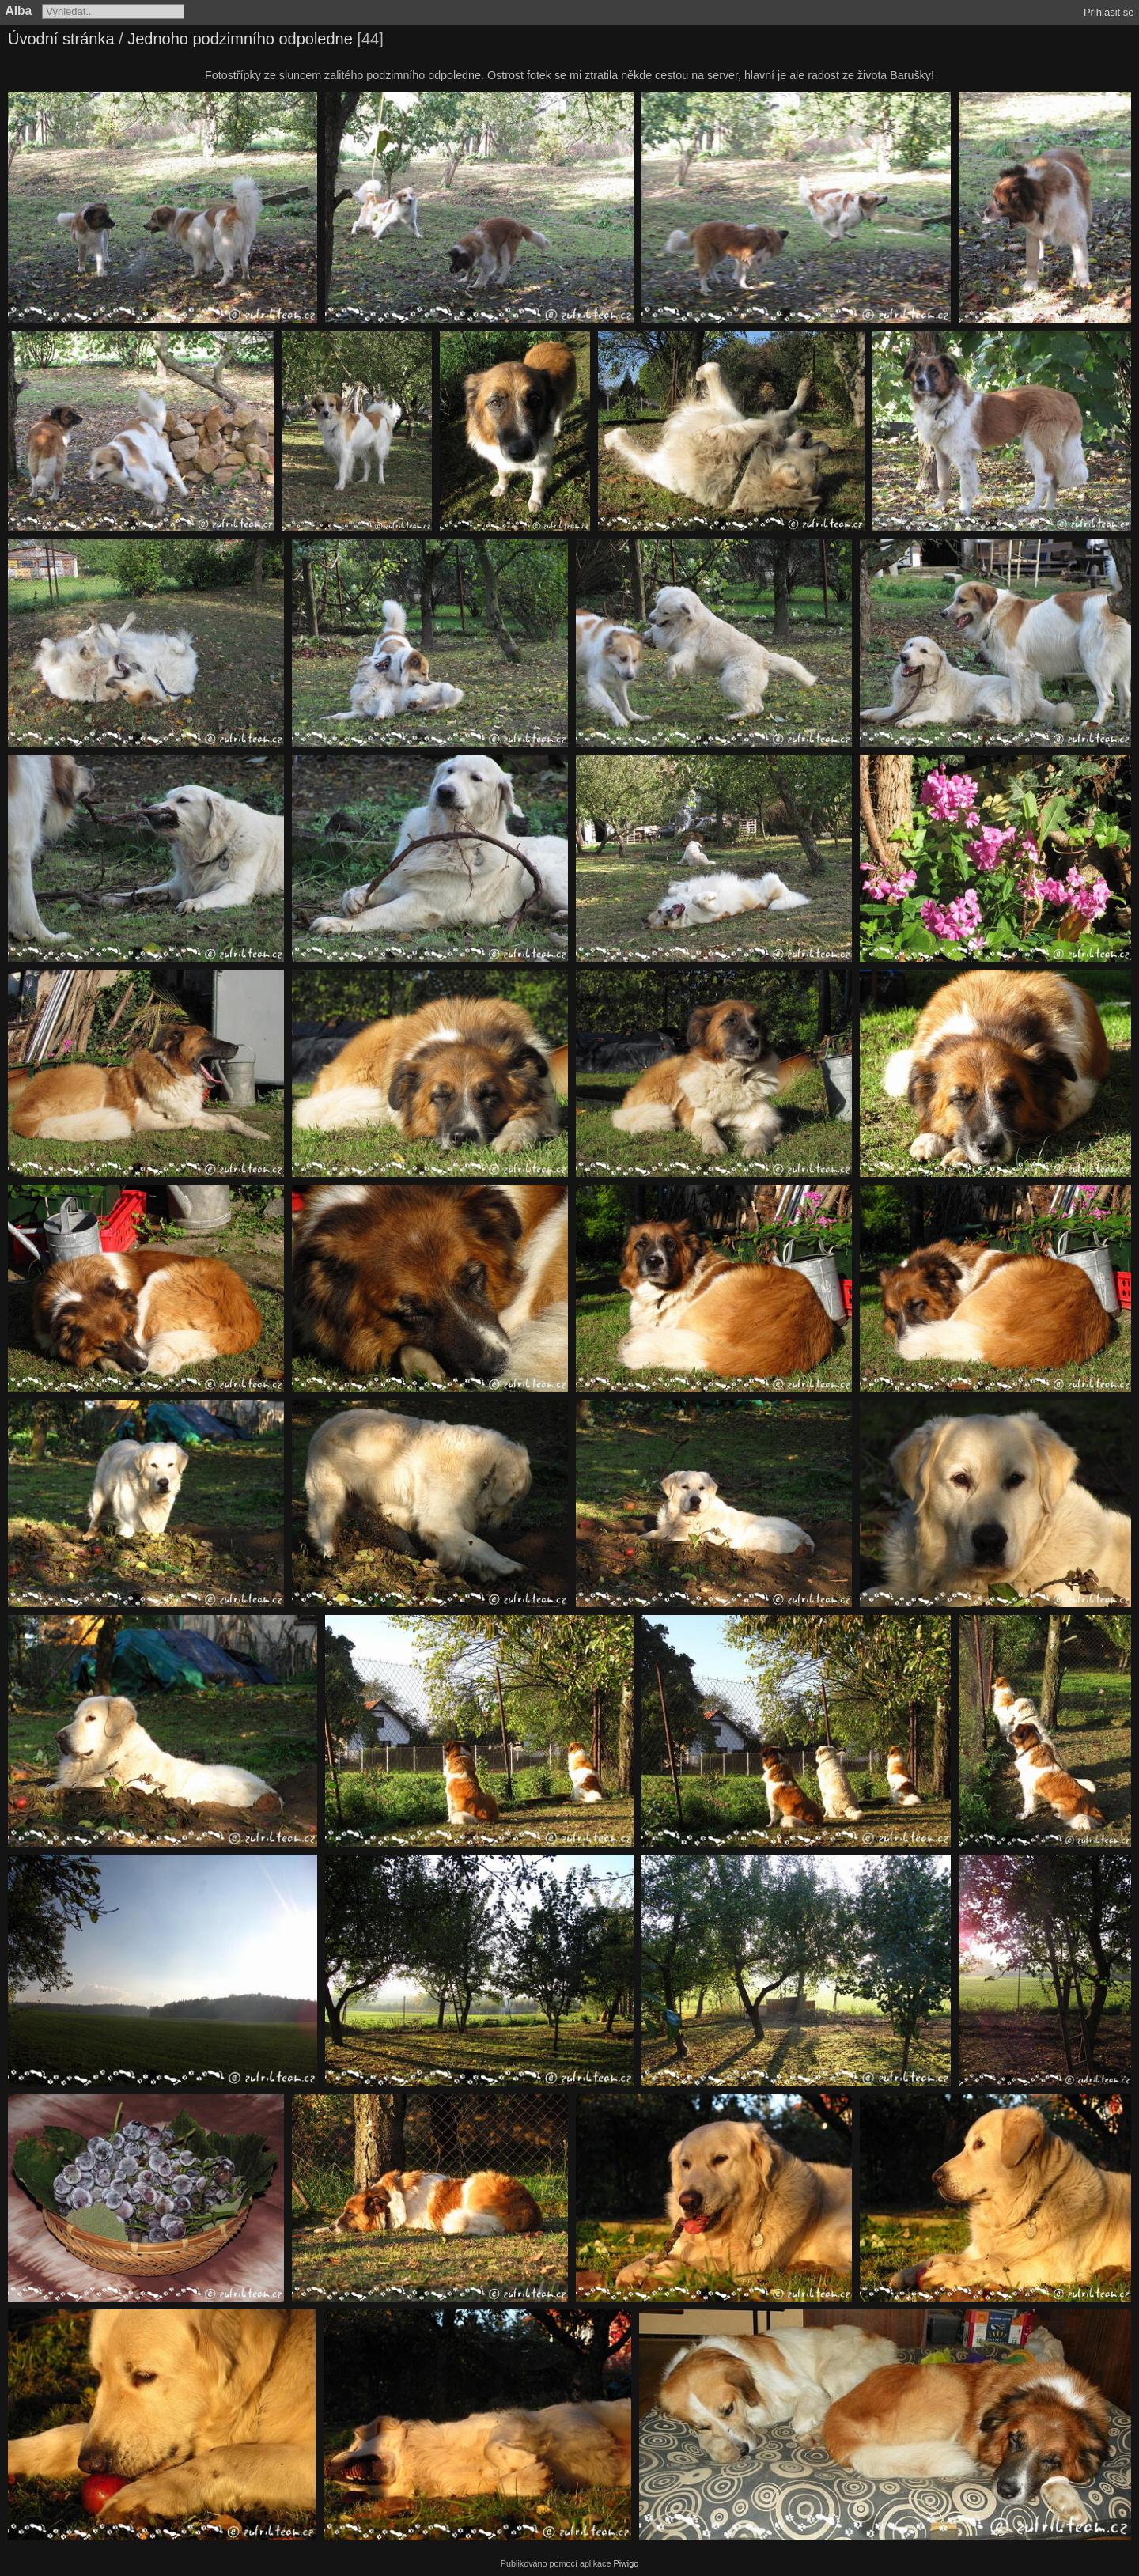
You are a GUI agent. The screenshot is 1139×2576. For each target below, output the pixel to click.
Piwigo (625, 2563)
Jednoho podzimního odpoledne (240, 38)
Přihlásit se (1109, 12)
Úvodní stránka (61, 38)
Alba (19, 10)
